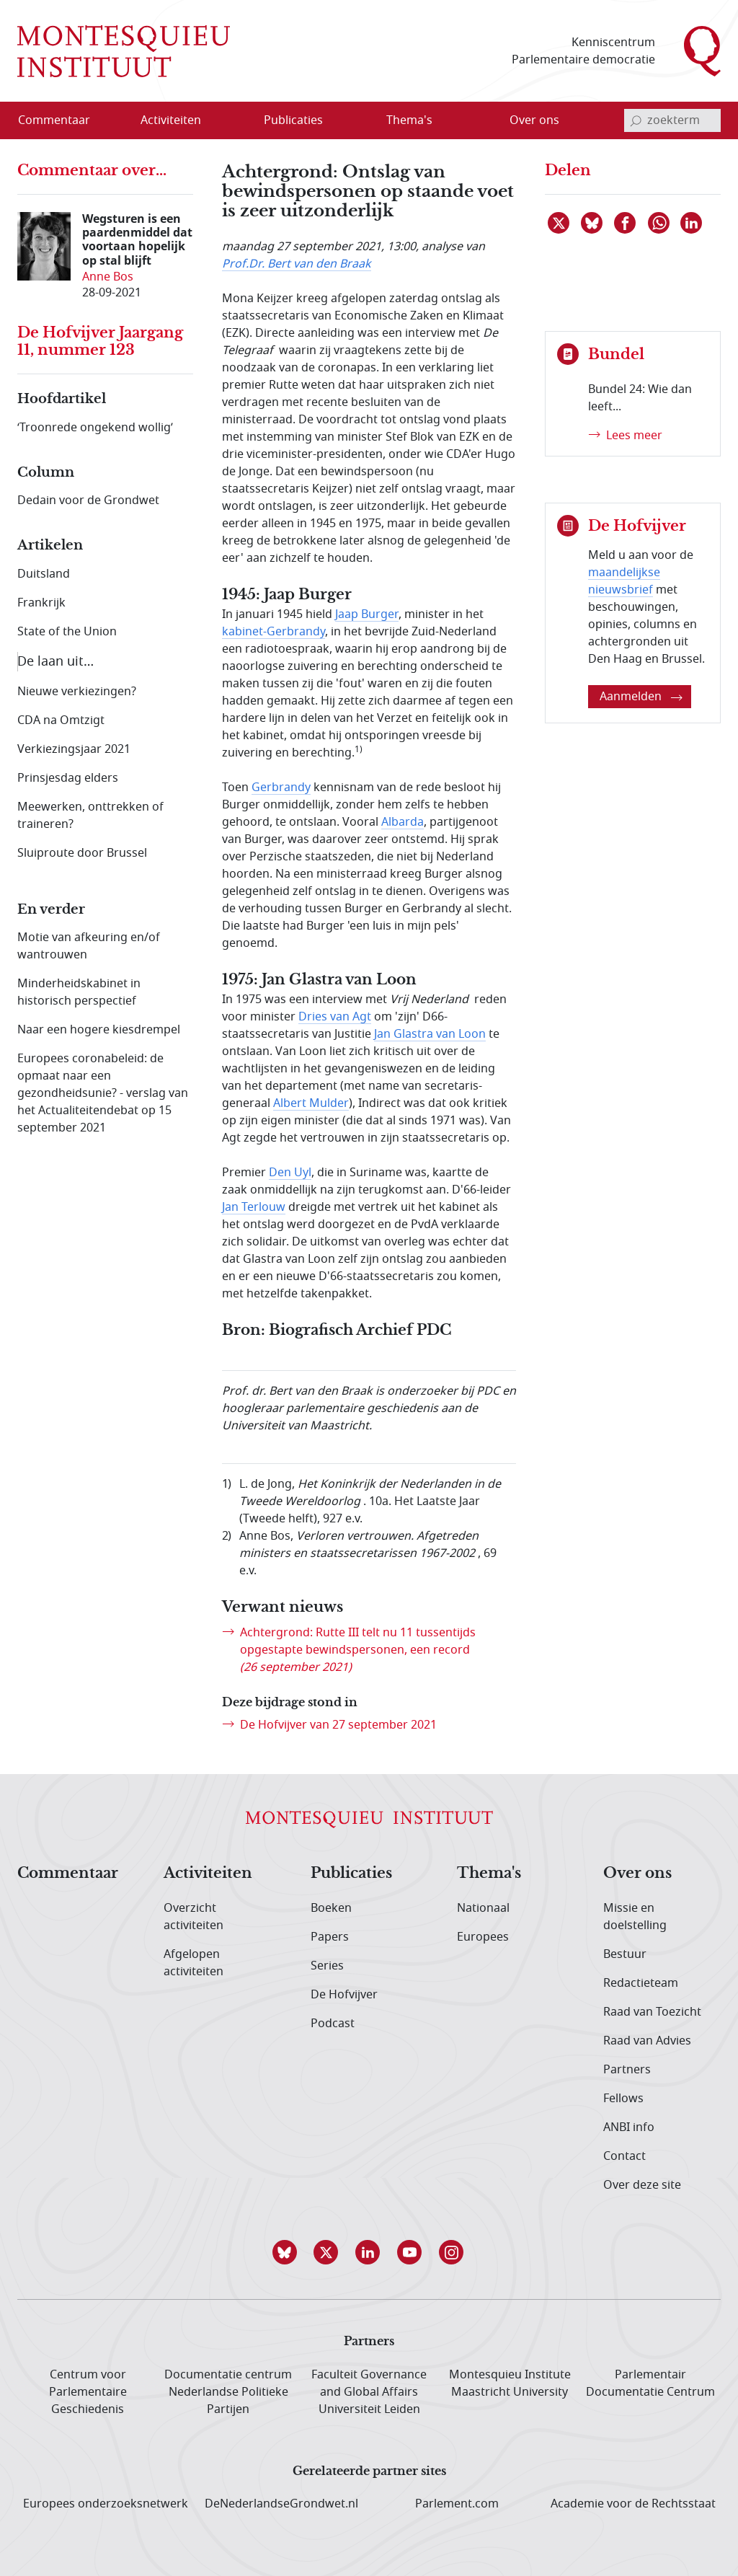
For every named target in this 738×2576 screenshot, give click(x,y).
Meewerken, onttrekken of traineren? (90, 815)
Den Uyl (290, 1172)
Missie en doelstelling (635, 1917)
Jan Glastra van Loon (430, 1034)
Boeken (331, 1908)
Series (327, 1966)
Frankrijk (41, 603)
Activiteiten (208, 1873)
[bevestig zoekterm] (636, 120)
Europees (483, 1937)
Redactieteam (640, 1983)
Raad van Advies (647, 2041)
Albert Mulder (311, 1103)
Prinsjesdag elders (67, 778)
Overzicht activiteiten (193, 1917)
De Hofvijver (344, 1994)
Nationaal (483, 1908)
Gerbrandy (281, 787)
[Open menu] (216, 121)
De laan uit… (55, 661)
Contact (624, 2156)
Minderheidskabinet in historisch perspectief (79, 992)
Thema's (489, 1873)
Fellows (623, 2098)
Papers (330, 1937)
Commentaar (67, 1873)
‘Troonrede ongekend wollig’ (95, 427)
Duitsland (43, 574)
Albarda (402, 822)
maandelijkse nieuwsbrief (624, 581)
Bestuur (624, 1954)
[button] (285, 2252)
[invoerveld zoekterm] (672, 120)
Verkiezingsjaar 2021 (73, 749)
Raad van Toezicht (652, 2012)
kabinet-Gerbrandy (273, 631)
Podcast (333, 2023)
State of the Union (67, 631)
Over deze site (642, 2185)
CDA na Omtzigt (61, 720)
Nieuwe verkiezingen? (76, 691)
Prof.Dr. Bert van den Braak (296, 264)
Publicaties (351, 1873)
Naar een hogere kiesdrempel (98, 1029)
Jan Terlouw (253, 1207)
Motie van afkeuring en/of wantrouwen (88, 946)
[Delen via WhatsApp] (659, 223)
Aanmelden (641, 696)
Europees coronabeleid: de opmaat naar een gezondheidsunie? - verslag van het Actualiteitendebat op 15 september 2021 (102, 1093)
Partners (627, 2069)
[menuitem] (62, 120)
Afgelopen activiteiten (193, 1963)
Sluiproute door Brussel (82, 853)
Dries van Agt (334, 1016)
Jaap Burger (367, 614)
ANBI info (628, 2127)
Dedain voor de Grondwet (88, 500)
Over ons (637, 1873)
